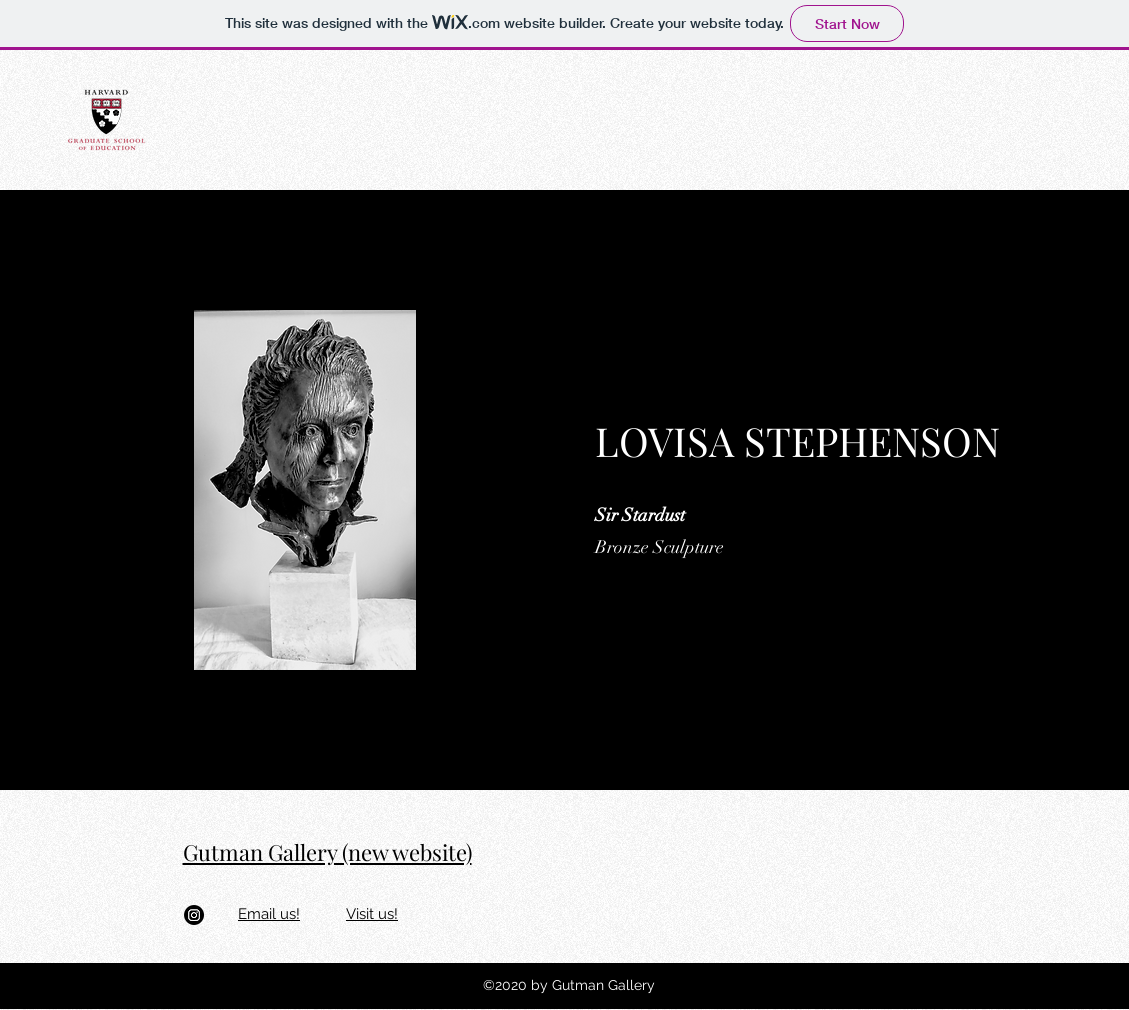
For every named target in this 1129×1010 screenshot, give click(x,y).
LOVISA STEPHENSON (797, 440)
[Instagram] (194, 915)
